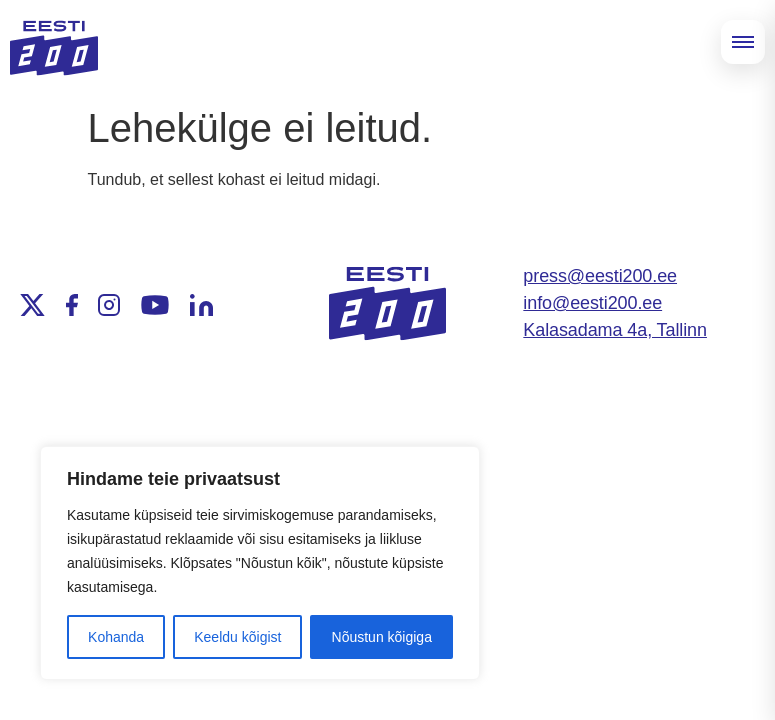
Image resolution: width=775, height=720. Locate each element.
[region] (260, 563)
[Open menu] (743, 42)
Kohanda (116, 637)
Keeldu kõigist (237, 637)
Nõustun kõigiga (382, 637)
